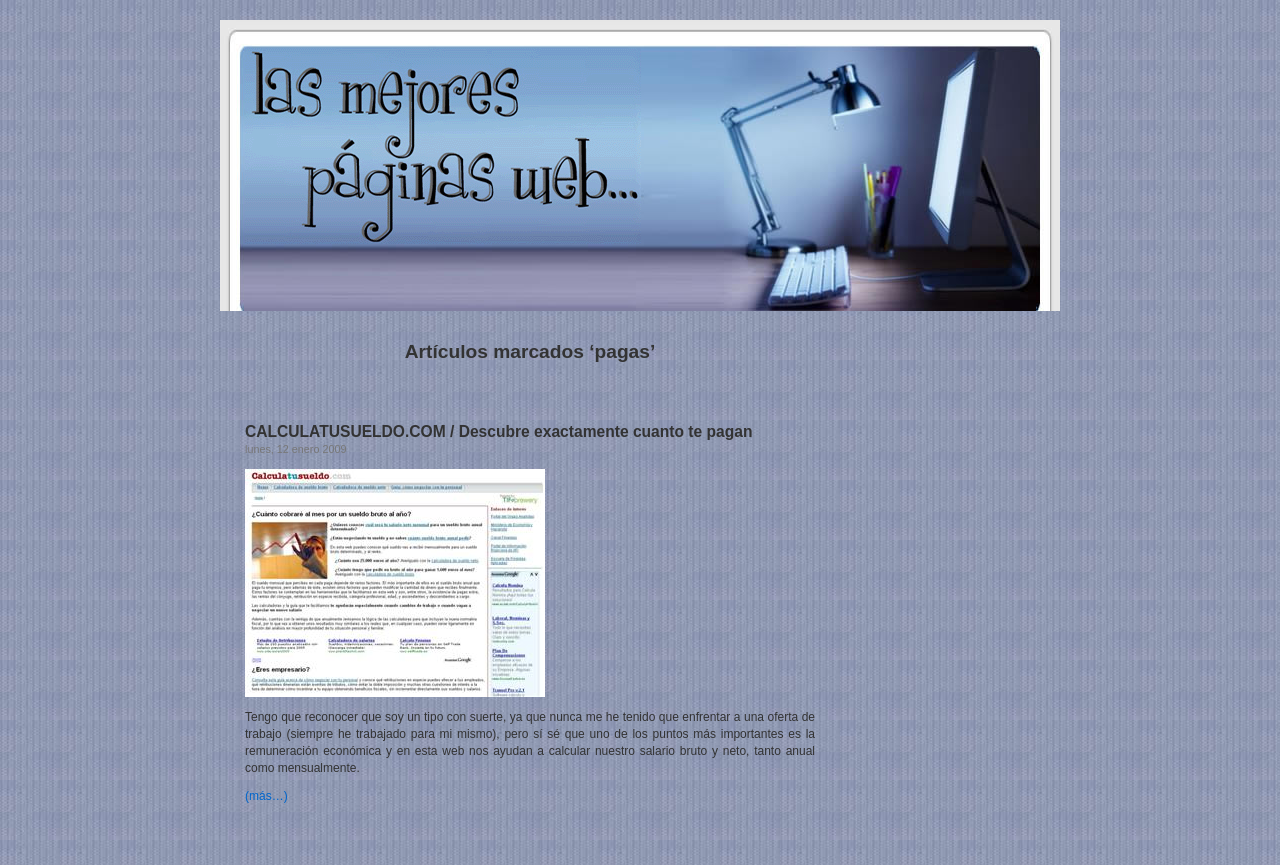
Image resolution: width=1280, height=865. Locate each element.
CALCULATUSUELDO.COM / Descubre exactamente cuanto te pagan (498, 431)
